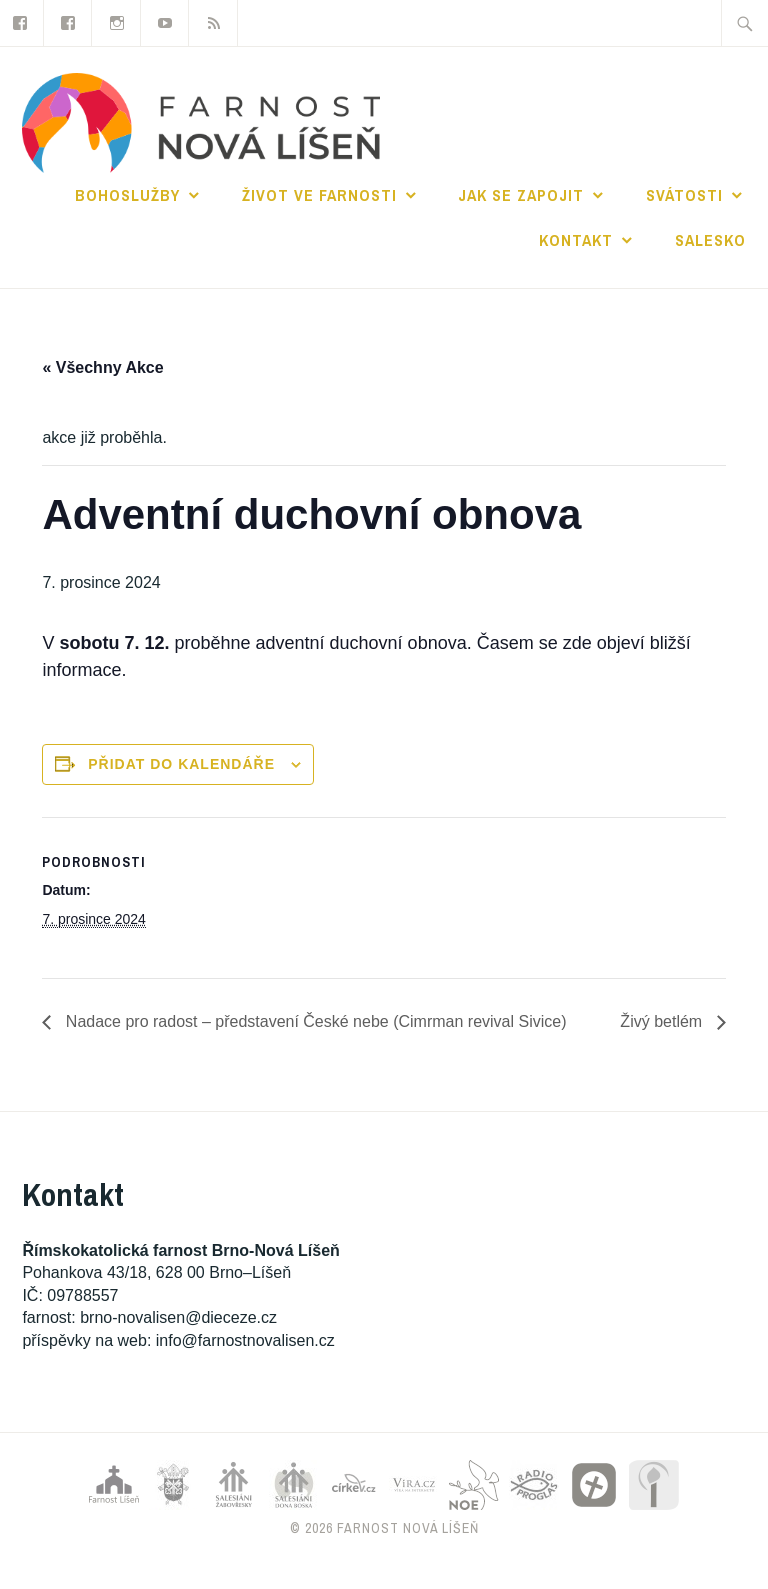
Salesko (710, 240)
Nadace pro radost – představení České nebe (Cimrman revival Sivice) (313, 1021)
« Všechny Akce (102, 367)
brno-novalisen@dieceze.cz (178, 1317)
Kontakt (576, 240)
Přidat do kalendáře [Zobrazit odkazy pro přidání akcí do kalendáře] (181, 764)
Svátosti (684, 195)
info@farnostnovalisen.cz (245, 1340)
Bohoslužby (127, 195)
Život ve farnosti (319, 195)
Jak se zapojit (521, 195)
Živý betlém (663, 1021)
